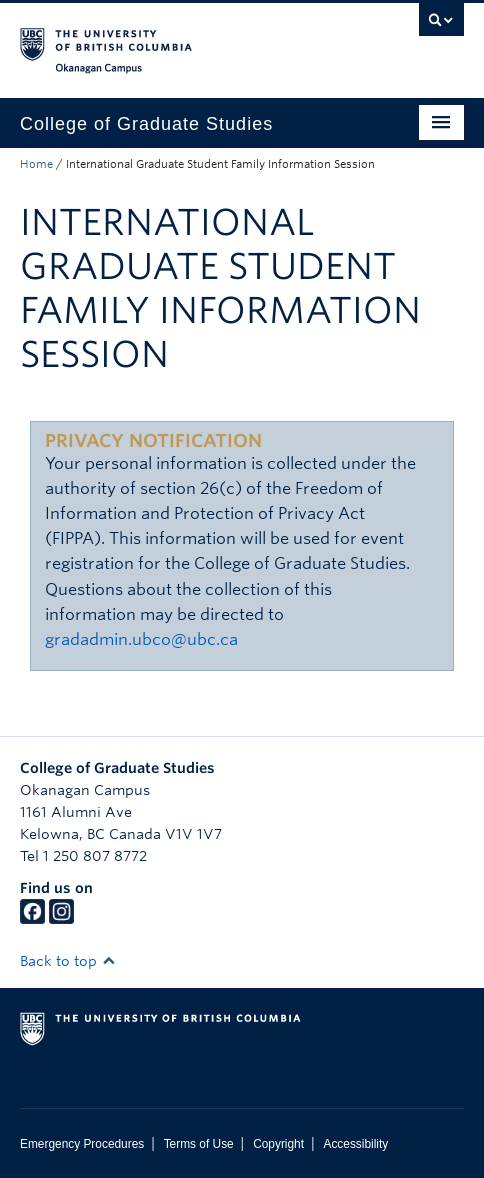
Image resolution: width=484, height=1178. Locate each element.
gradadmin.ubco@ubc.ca (141, 639)
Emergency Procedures (82, 1144)
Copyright (278, 1144)
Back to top (68, 961)
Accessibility (355, 1144)
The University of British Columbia (175, 41)
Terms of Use (199, 1144)
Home (36, 164)
